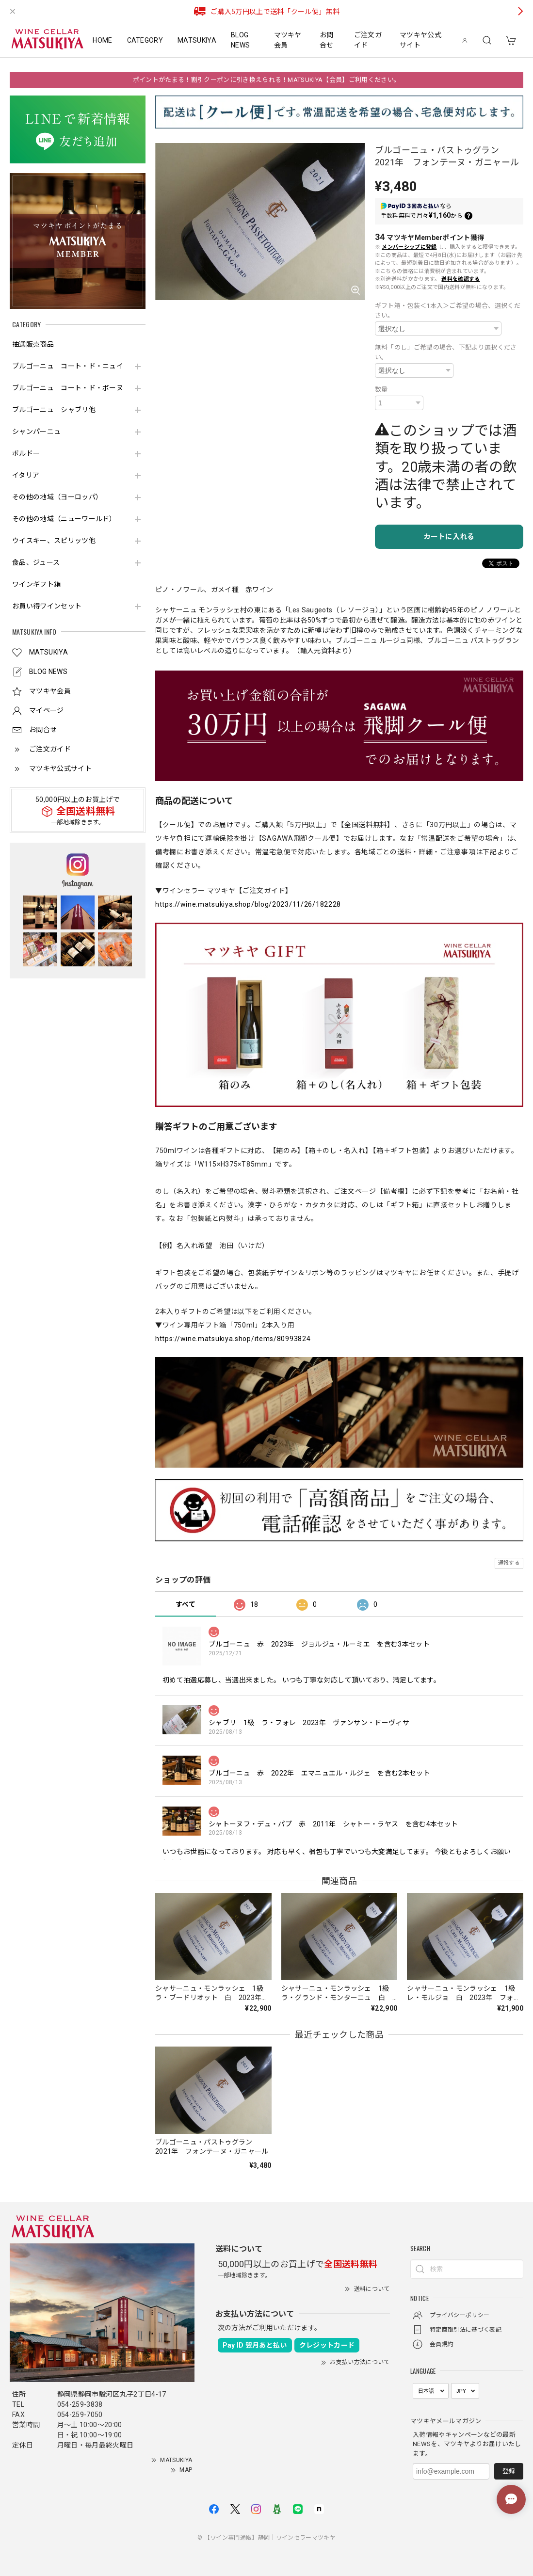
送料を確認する (460, 279)
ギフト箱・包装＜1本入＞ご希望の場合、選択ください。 (447, 310)
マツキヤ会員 (288, 40)
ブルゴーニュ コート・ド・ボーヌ (67, 388)
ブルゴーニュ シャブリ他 (54, 410)
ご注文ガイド (368, 40)
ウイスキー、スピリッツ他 (54, 540)
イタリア (25, 475)
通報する (509, 1563)
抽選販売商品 (33, 344)
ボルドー (26, 453)
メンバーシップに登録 (409, 247)
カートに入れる (448, 536)
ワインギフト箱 (36, 584)
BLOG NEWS (240, 40)
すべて (185, 1604)
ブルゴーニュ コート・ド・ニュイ (67, 366)
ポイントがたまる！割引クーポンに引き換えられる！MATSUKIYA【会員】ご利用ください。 (266, 79)
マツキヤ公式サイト (420, 40)
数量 (381, 389)
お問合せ (327, 40)
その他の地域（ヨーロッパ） (57, 497)
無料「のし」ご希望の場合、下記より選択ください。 (446, 352)
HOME (102, 40)
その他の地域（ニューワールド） (64, 519)
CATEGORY (145, 40)
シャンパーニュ (36, 431)
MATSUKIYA (197, 40)
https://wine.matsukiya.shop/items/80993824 (232, 1339)
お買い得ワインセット (46, 606)
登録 (508, 2471)
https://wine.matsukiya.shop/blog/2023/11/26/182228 (248, 904)
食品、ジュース (36, 562)
